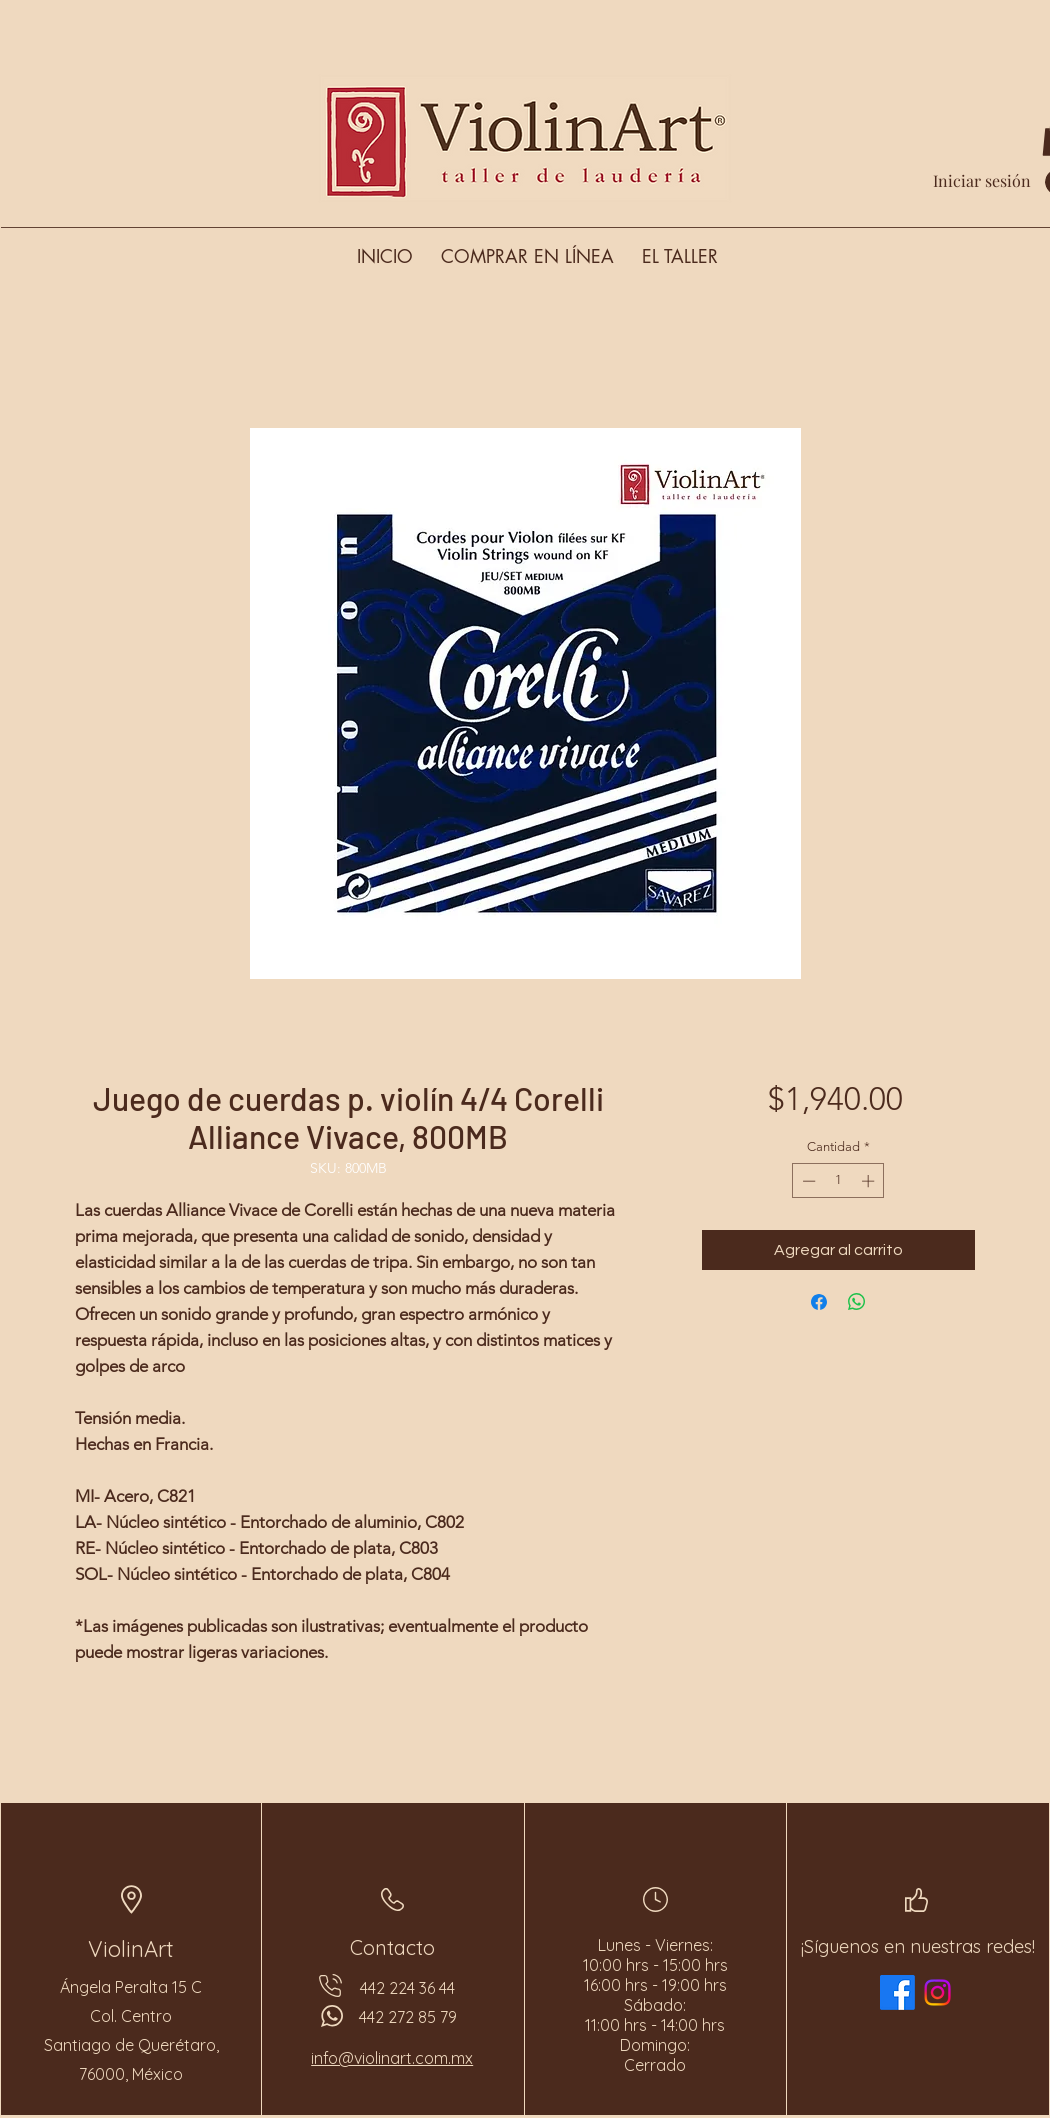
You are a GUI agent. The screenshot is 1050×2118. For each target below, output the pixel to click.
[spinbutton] (838, 1181)
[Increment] (870, 1181)
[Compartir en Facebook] (819, 1302)
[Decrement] (807, 1181)
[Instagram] (937, 1992)
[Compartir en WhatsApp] (857, 1302)
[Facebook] (897, 1992)
